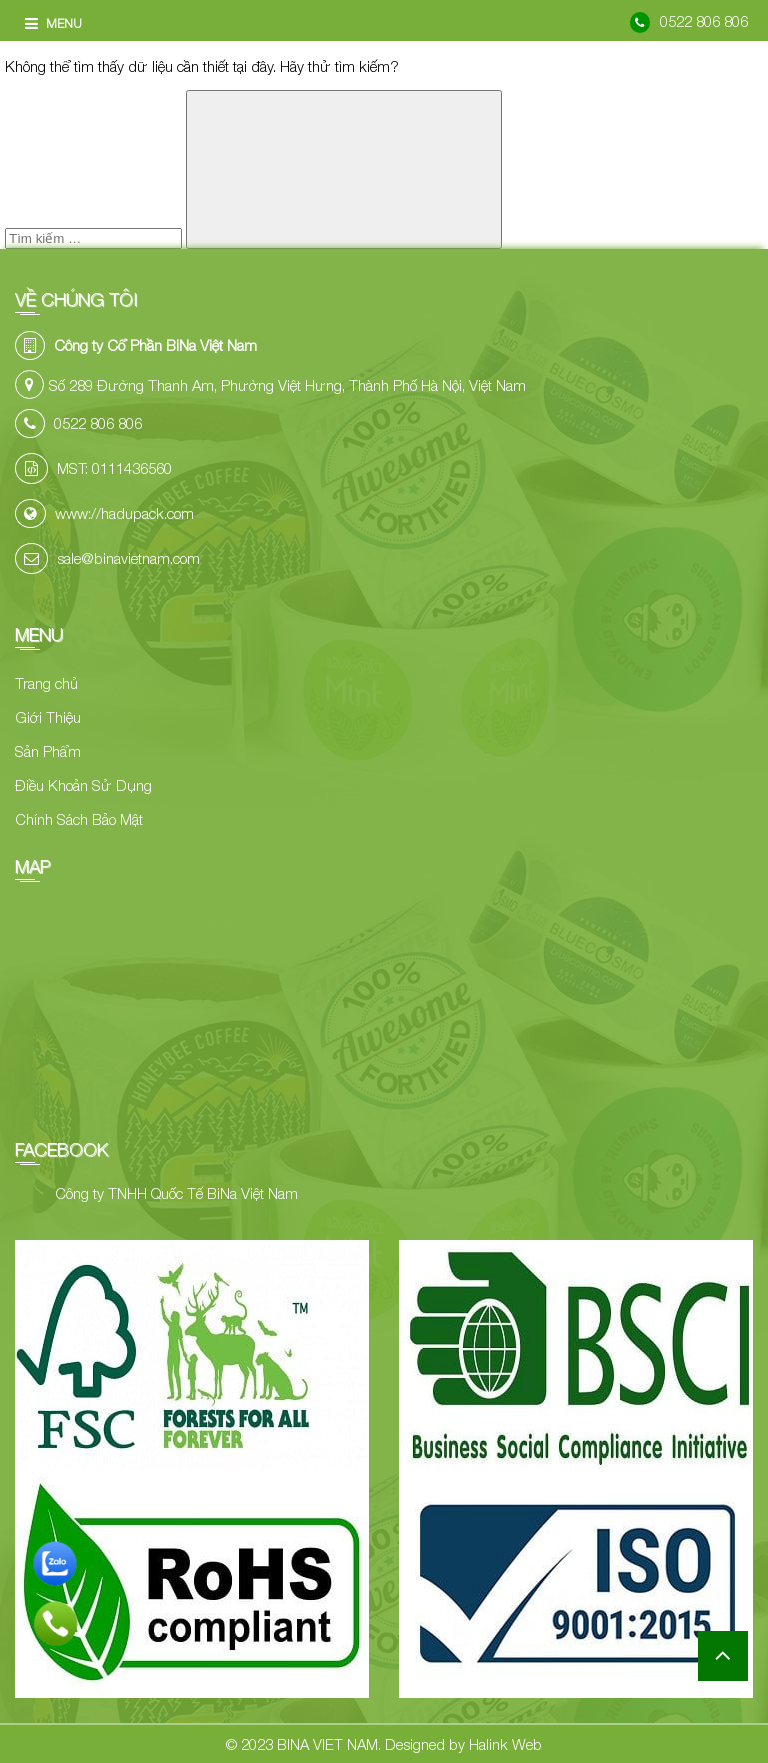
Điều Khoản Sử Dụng (83, 785)
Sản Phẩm (48, 751)
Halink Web (505, 1744)
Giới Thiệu (48, 717)
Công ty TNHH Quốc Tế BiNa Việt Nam (176, 1193)
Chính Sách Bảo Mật (79, 819)
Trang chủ (46, 683)
